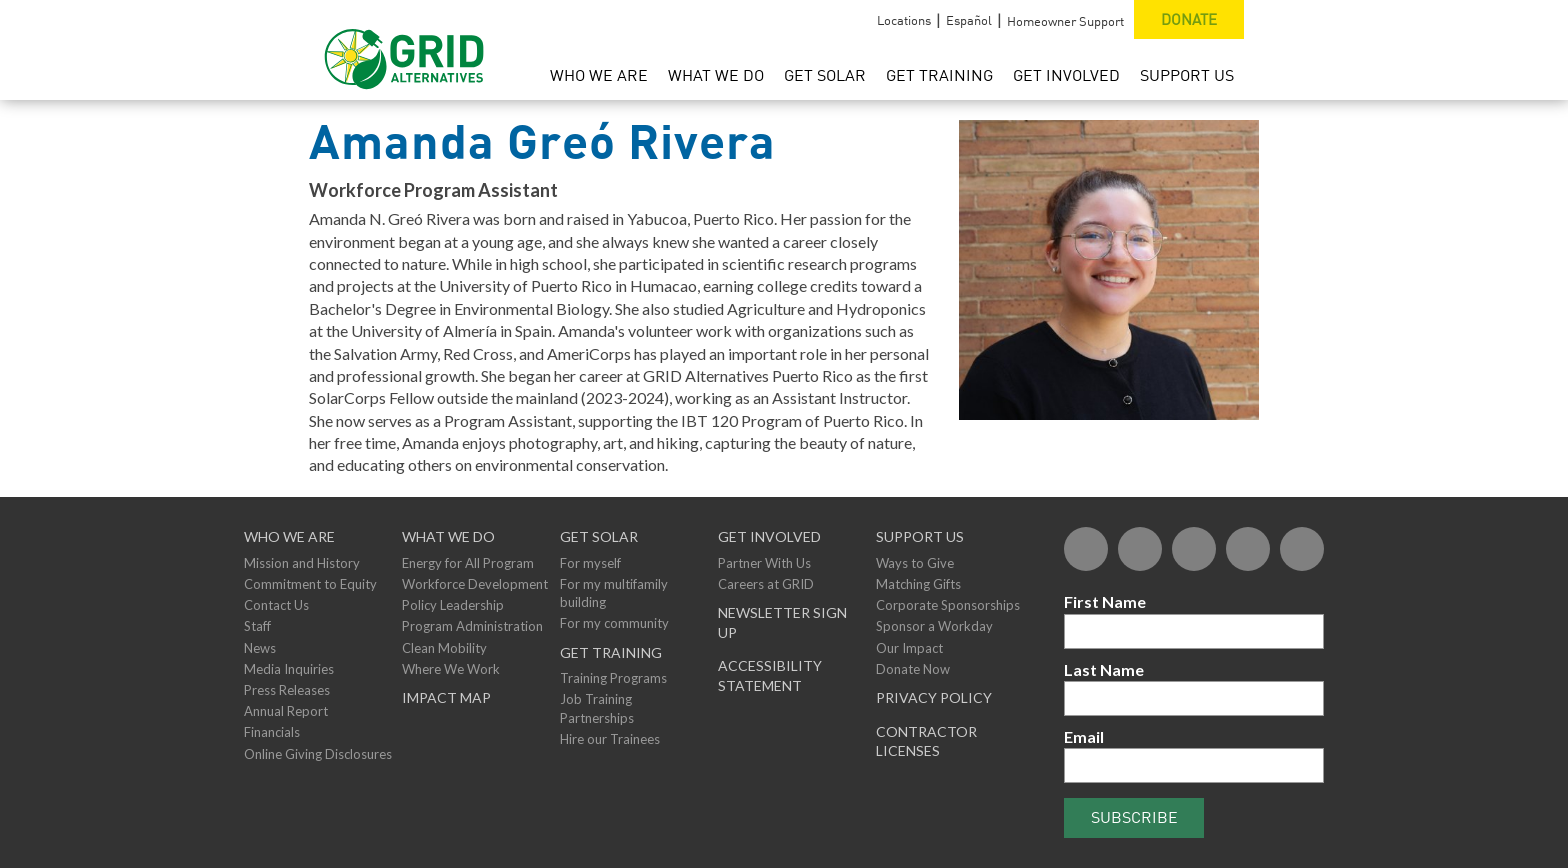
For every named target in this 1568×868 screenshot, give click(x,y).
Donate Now (913, 669)
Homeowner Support (1065, 21)
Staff (257, 626)
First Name (1105, 601)
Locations (904, 20)
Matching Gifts (918, 584)
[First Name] (1194, 631)
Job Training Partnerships (597, 708)
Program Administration (472, 626)
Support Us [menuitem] (1187, 75)
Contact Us (276, 605)
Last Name (1104, 669)
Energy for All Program (468, 563)
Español (969, 20)
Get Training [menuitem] (939, 75)
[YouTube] (1248, 549)
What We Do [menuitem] (716, 75)
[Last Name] (1194, 698)
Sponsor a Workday (934, 626)
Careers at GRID (766, 584)
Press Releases (287, 690)
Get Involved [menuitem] (1066, 75)
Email (1084, 736)
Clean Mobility (444, 648)
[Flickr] (1194, 549)
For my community (614, 623)
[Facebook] (1086, 549)
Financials (272, 732)
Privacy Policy (934, 697)
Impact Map (446, 697)
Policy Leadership (453, 605)
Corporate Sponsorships (948, 605)
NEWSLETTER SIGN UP (782, 622)
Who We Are (289, 536)
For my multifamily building (614, 593)
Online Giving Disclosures (318, 754)
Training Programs (613, 678)
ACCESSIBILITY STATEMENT (770, 675)
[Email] (1194, 765)
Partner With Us (764, 563)
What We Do (448, 536)
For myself (590, 563)
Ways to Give (915, 563)
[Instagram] (1302, 549)
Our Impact (909, 648)
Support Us (920, 536)
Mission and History (302, 563)
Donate (1189, 19)
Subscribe (1134, 817)
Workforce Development (475, 584)
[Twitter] (1140, 549)
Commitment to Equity (310, 584)
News (260, 648)
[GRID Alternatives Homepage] (404, 50)
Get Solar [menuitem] (825, 75)
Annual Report (286, 711)
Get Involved (769, 536)
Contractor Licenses (926, 741)
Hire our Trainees (610, 739)
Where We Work (451, 669)
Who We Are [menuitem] (599, 75)
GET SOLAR (599, 536)
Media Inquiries (289, 669)
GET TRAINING (611, 652)
